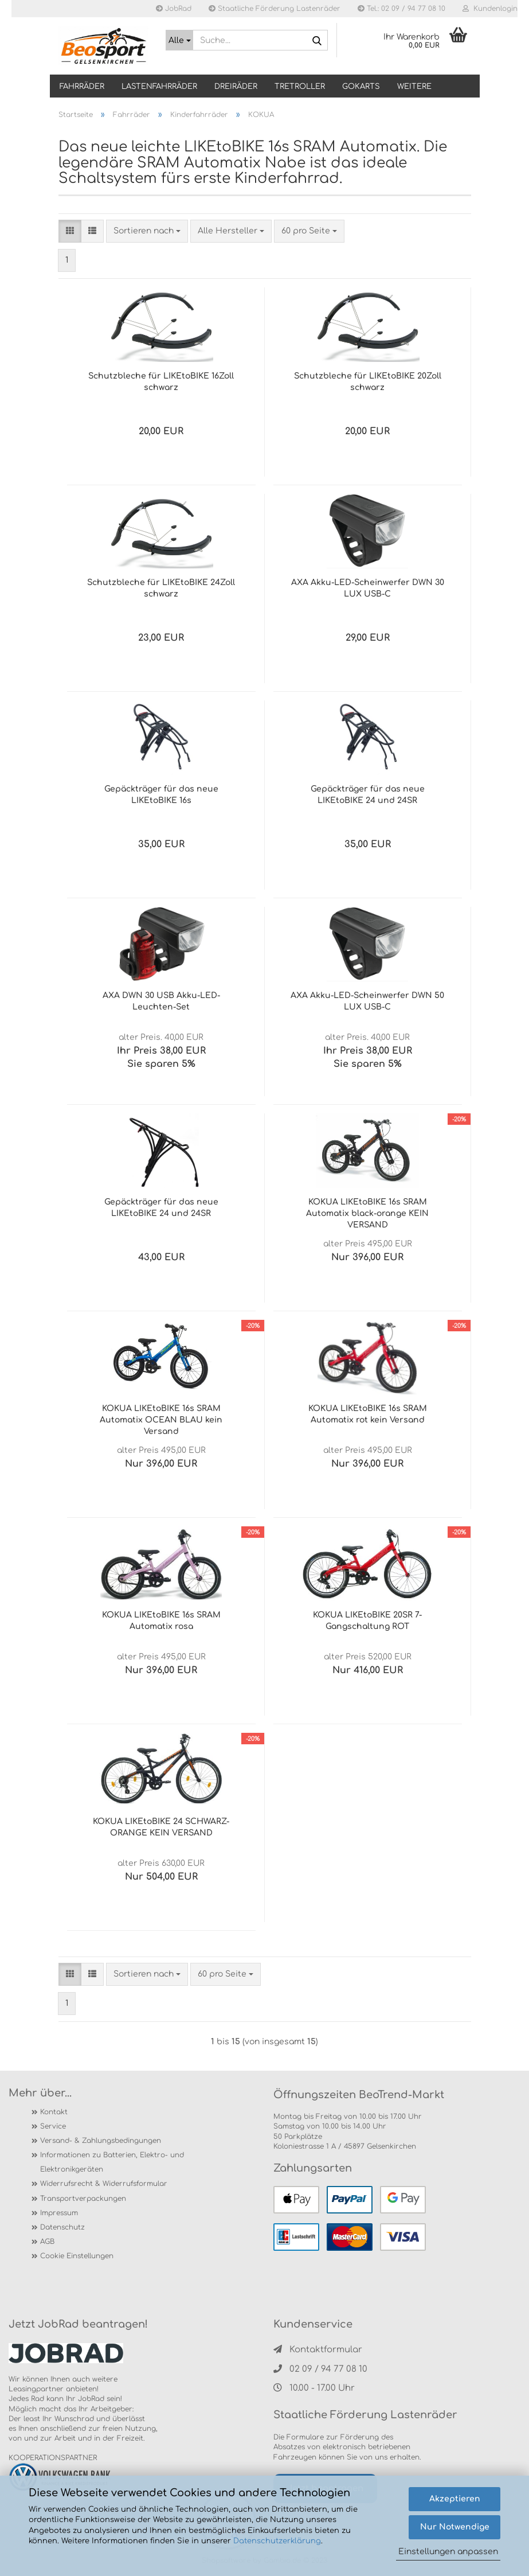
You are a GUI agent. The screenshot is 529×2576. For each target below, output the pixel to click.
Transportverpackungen (83, 2199)
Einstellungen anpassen (448, 2551)
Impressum (59, 2213)
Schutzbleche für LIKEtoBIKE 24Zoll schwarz (161, 588)
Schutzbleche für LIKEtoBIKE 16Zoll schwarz (161, 382)
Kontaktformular (317, 2350)
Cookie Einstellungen (76, 2256)
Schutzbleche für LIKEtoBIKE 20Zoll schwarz (367, 382)
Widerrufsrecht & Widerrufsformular (103, 2184)
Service (53, 2126)
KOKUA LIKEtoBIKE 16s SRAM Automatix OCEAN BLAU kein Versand (161, 1420)
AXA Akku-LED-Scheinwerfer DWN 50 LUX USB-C (367, 1001)
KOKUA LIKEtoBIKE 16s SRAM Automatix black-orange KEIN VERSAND (367, 1213)
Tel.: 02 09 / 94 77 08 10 (401, 9)
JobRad (173, 9)
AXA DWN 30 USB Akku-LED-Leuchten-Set (161, 1001)
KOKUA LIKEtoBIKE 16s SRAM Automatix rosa (161, 1621)
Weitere (414, 87)
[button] (69, 231)
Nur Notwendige (454, 2527)
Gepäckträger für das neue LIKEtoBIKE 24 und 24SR (368, 795)
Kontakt (54, 2112)
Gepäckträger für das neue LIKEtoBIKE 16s (161, 795)
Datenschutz (62, 2227)
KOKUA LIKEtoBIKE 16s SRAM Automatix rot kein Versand (367, 1414)
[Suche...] (179, 40)
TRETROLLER (300, 87)
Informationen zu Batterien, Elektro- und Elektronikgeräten (112, 2162)
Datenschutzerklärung (277, 2541)
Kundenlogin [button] (490, 9)
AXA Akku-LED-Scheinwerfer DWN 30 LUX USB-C (367, 588)
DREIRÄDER (235, 87)
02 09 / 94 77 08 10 (320, 2369)
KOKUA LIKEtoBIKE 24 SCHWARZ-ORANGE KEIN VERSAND (161, 1827)
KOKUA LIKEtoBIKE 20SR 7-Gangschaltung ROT (367, 1621)
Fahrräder (82, 87)
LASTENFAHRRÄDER (159, 87)
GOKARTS (361, 87)
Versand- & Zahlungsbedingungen (100, 2141)
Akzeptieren (454, 2499)
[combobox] (147, 231)
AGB (47, 2242)
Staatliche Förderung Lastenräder (274, 9)
